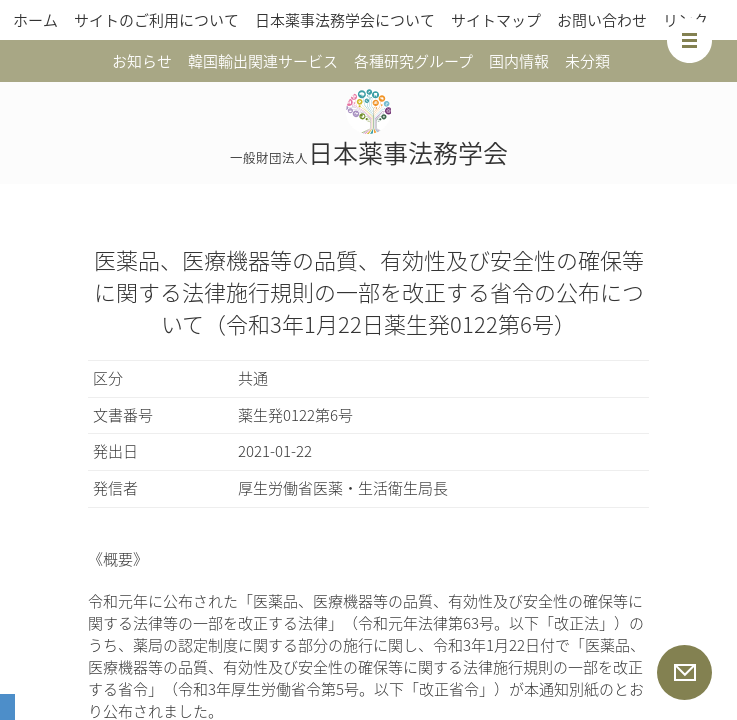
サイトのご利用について (156, 20)
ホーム (35, 20)
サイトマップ (496, 20)
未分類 (587, 61)
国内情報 (519, 61)
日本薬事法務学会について (345, 20)
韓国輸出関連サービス (263, 61)
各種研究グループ (413, 61)
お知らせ (142, 61)
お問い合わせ (602, 20)
